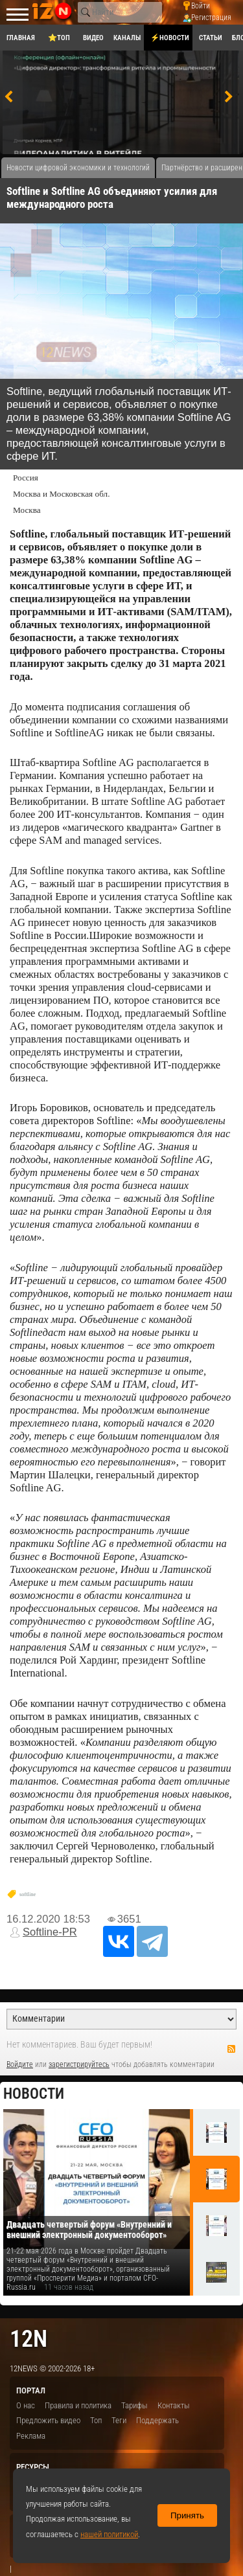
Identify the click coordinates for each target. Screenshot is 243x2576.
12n (28, 2338)
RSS (231, 2049)
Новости (33, 2094)
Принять (187, 2515)
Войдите (19, 2064)
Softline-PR (50, 1932)
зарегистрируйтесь (79, 2064)
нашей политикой (109, 2534)
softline (27, 1894)
